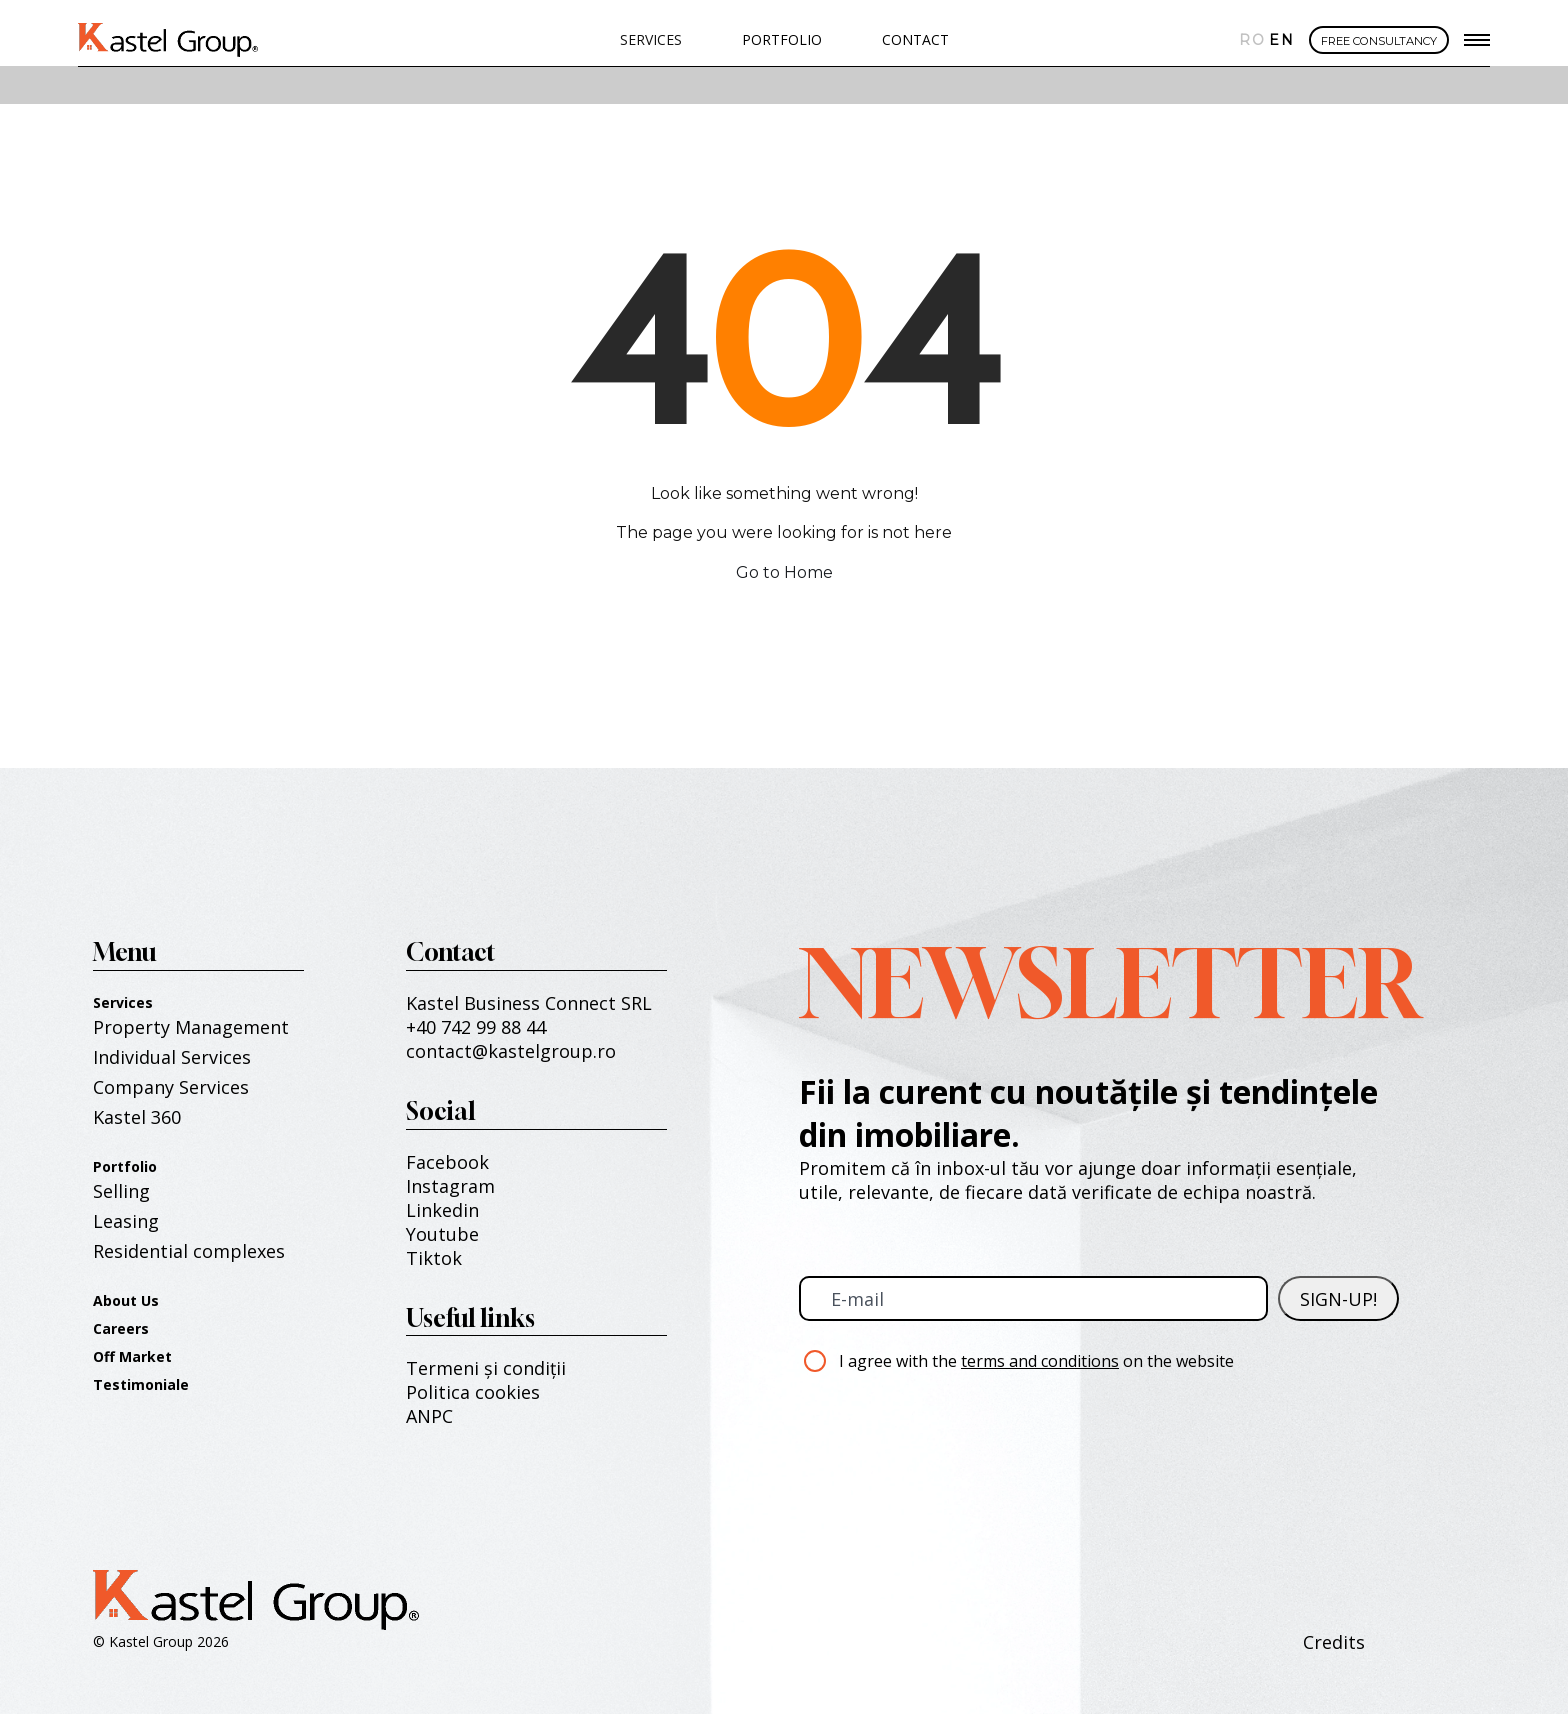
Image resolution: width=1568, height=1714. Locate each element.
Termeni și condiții (486, 1368)
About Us (126, 1300)
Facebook (447, 1162)
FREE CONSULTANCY (1379, 41)
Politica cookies (473, 1392)
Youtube (442, 1234)
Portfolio (125, 1166)
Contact (915, 39)
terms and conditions (1040, 1361)
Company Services (171, 1087)
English (1279, 40)
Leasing (126, 1221)
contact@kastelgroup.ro (511, 1051)
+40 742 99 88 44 (476, 1027)
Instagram (450, 1186)
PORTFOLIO (782, 39)
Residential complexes (189, 1251)
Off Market (132, 1356)
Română (1249, 40)
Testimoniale (141, 1384)
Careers (121, 1328)
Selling (121, 1191)
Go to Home (784, 572)
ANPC (429, 1416)
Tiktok (434, 1258)
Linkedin (442, 1210)
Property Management (191, 1027)
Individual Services (172, 1057)
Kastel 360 (137, 1117)
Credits (1334, 1642)
